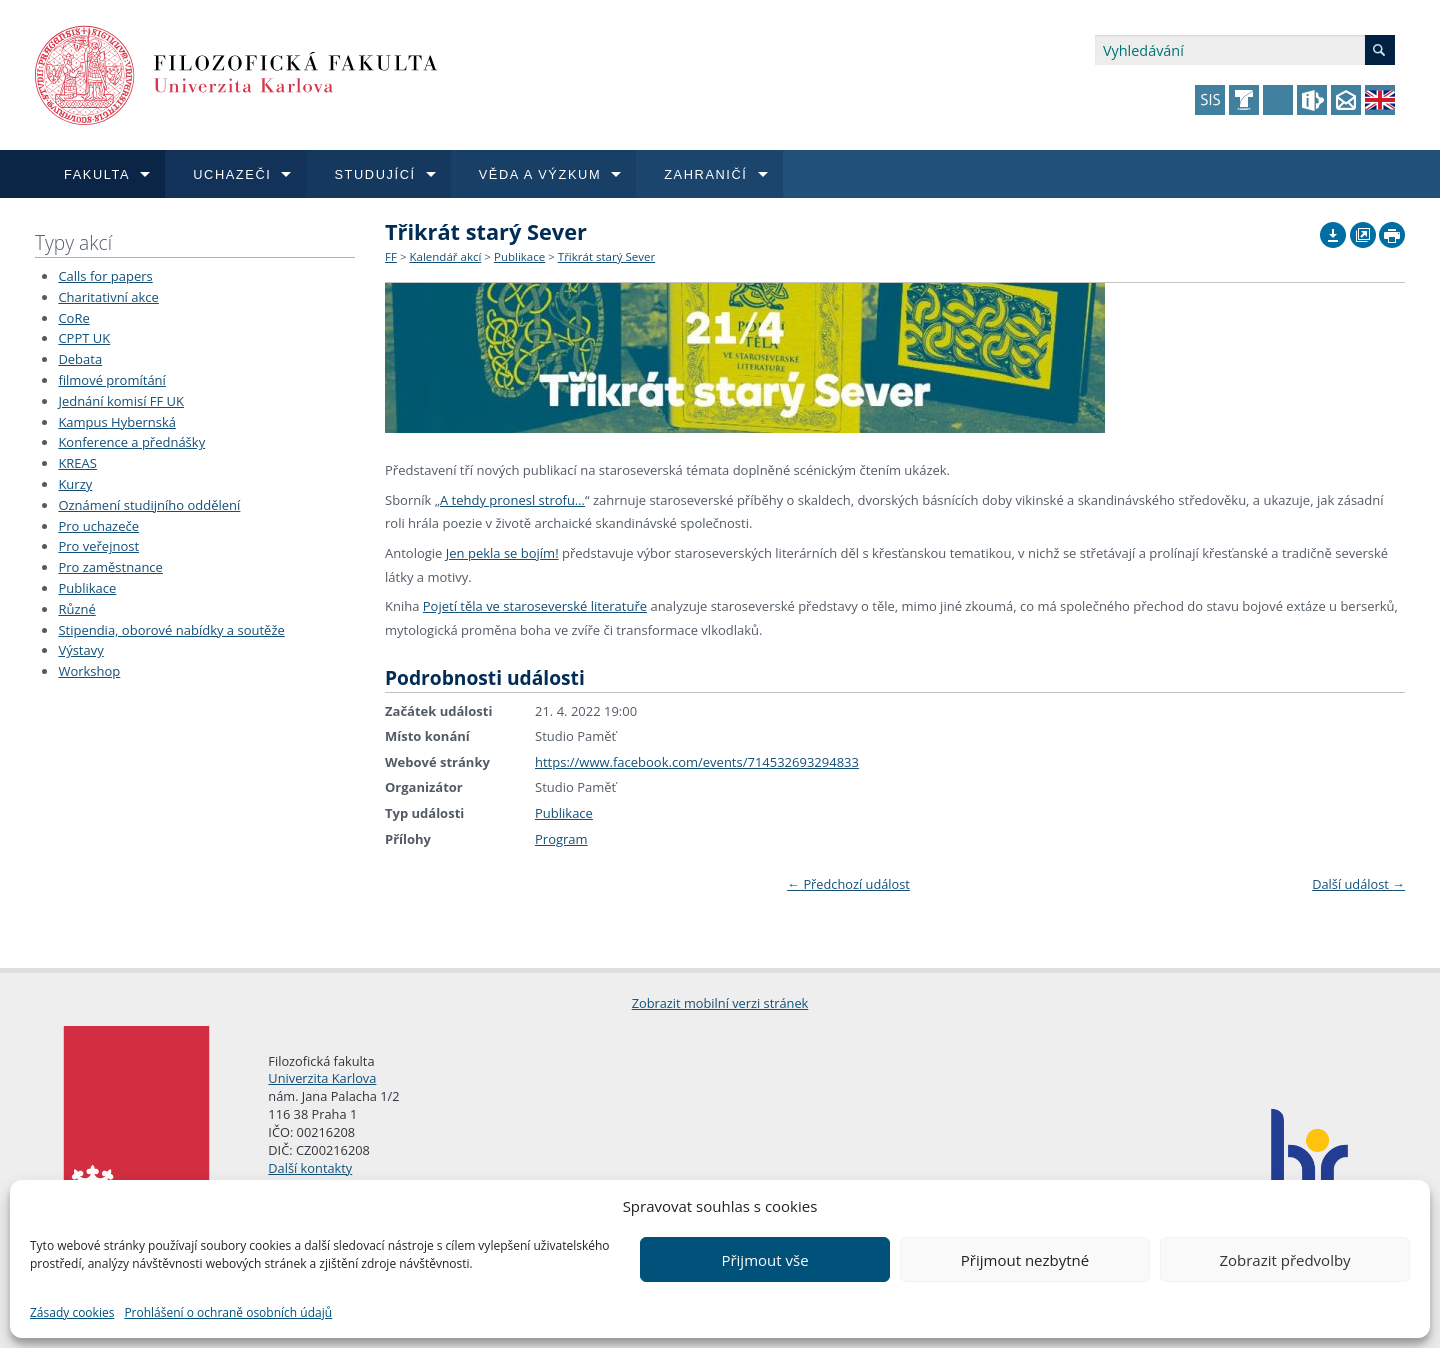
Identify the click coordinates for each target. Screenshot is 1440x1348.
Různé (76, 609)
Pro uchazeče (98, 526)
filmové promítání (111, 380)
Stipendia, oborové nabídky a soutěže (171, 630)
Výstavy (80, 650)
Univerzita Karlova (322, 1078)
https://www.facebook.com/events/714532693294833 (697, 762)
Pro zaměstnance (110, 567)
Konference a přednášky (131, 442)
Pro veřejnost (98, 546)
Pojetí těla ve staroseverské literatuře (535, 606)
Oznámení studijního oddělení (149, 505)
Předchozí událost (848, 884)
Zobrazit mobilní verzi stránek (720, 1003)
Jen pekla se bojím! (502, 553)
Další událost (1358, 884)
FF (391, 256)
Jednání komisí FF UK (121, 401)
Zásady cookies (72, 1312)
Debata (80, 359)
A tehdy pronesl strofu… (512, 500)
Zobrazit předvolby (1284, 1260)
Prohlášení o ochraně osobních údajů (228, 1312)
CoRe (73, 318)
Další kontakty (310, 1168)
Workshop (89, 671)
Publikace (87, 588)
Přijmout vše (764, 1260)
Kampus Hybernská (117, 422)
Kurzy (75, 484)
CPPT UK (84, 338)
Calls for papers (105, 276)
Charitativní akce (108, 297)
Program (561, 839)
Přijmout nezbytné (1025, 1260)
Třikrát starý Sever (606, 256)
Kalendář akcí (445, 256)
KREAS (77, 463)
